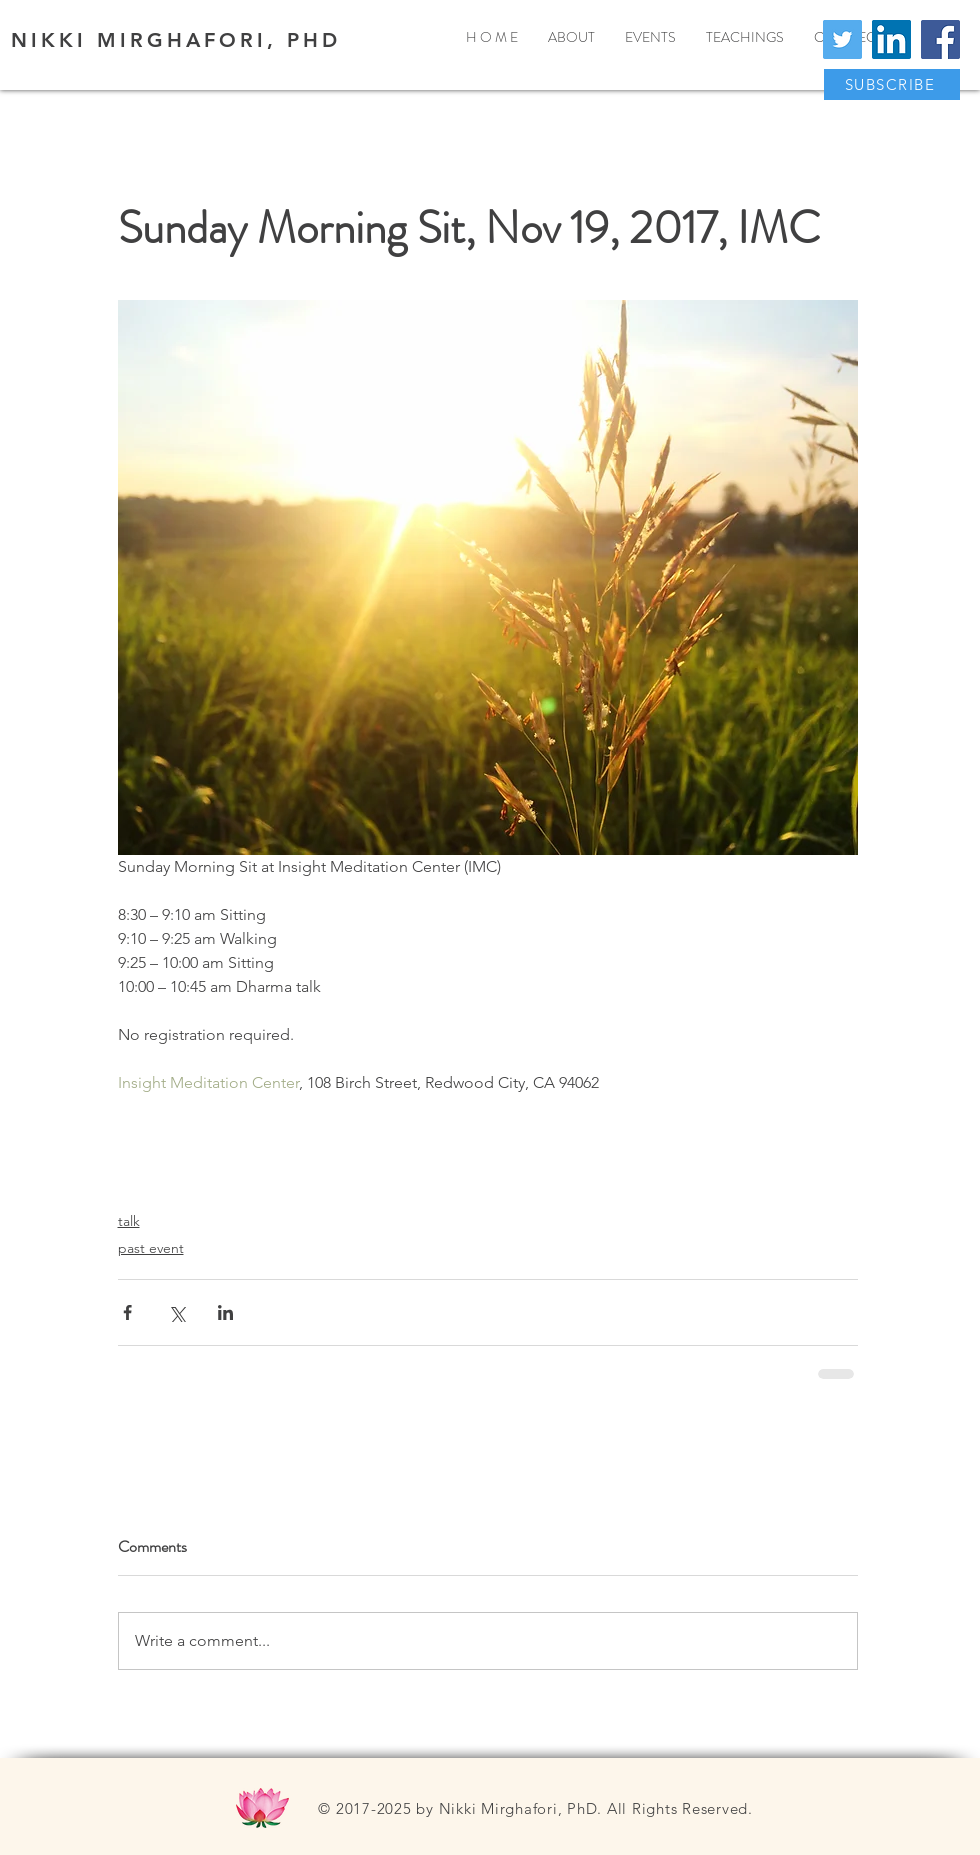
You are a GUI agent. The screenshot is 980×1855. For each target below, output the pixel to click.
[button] (892, 84)
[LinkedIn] (891, 39)
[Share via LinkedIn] (225, 1312)
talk (129, 1221)
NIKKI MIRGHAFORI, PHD (176, 40)
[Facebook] (940, 39)
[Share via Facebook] (127, 1312)
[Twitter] (842, 39)
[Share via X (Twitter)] (176, 1312)
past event (151, 1248)
